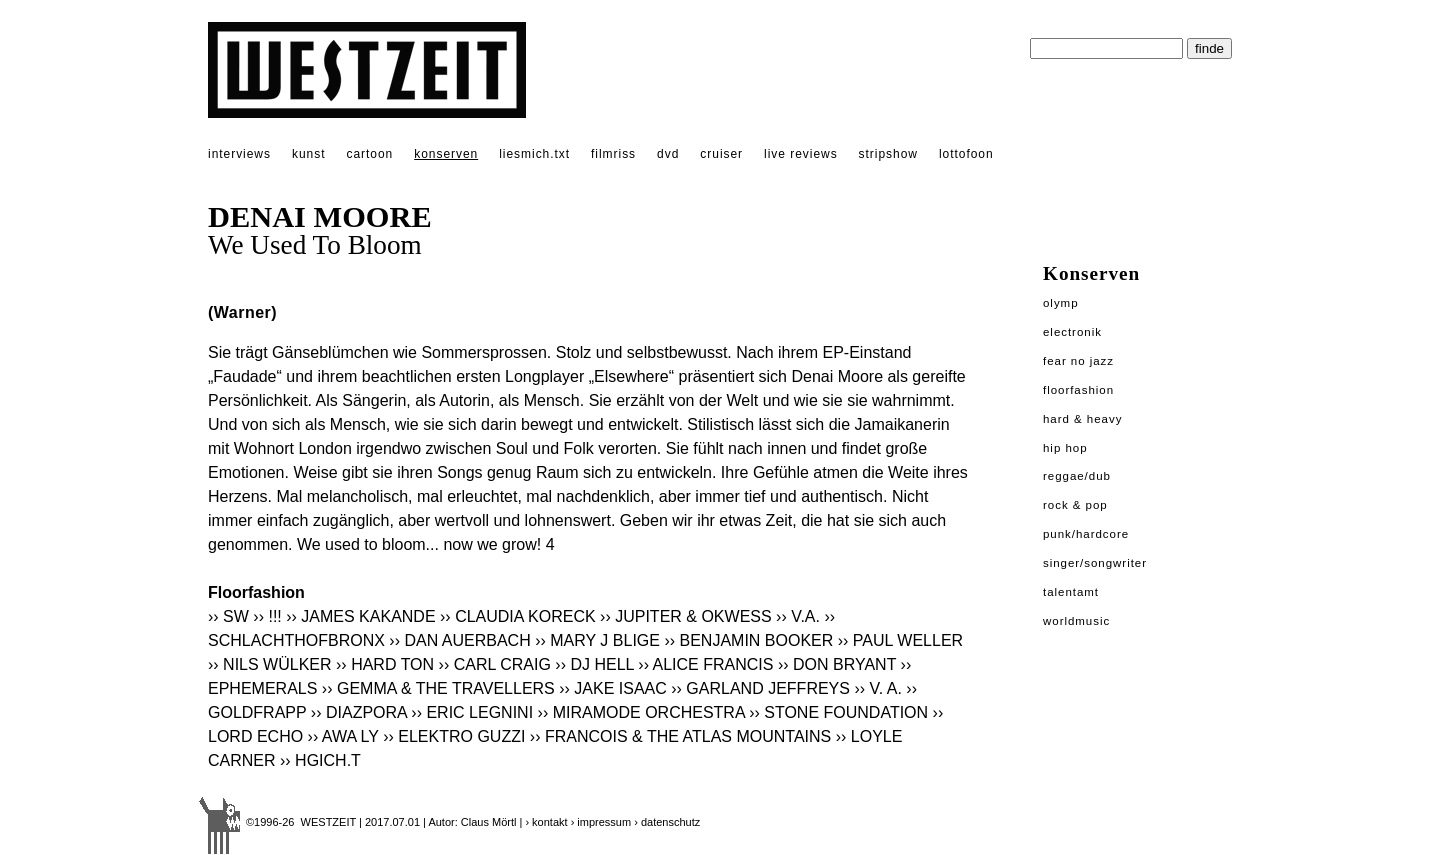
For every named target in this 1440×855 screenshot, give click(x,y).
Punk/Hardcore (1086, 534)
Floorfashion (1078, 390)
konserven (446, 154)
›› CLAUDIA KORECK (518, 616)
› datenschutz (667, 822)
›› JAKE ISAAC (613, 688)
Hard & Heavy (1082, 419)
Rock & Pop (1075, 505)
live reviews (801, 154)
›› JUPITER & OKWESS (686, 616)
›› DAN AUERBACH (459, 640)
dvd (668, 154)
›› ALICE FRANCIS (705, 664)
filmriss (613, 154)
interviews (239, 154)
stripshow (888, 154)
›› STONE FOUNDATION (838, 712)
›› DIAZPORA (359, 712)
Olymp (1061, 303)
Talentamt (1071, 592)
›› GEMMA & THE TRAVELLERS (438, 688)
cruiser (721, 154)
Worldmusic (1076, 621)
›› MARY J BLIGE (597, 640)
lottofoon (966, 154)
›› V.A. (798, 616)
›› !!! (267, 616)
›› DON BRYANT (837, 664)
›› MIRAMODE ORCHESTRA (641, 712)
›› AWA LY (343, 736)
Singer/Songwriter (1095, 563)
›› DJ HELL (594, 664)
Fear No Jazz (1078, 361)
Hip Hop (1065, 448)
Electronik (1072, 332)
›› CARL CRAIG (495, 664)
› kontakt (546, 822)
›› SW (228, 616)
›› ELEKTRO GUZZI (454, 736)
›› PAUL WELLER (900, 640)
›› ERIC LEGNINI (472, 712)
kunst (308, 154)
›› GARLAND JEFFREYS (760, 688)
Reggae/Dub (1077, 476)
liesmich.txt (534, 154)
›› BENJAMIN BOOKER (748, 640)
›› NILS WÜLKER (270, 664)
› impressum (601, 822)
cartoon (369, 154)
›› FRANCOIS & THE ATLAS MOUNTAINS (680, 736)
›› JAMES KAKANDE (360, 616)
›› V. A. (877, 688)
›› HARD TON (385, 664)
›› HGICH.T (320, 760)
